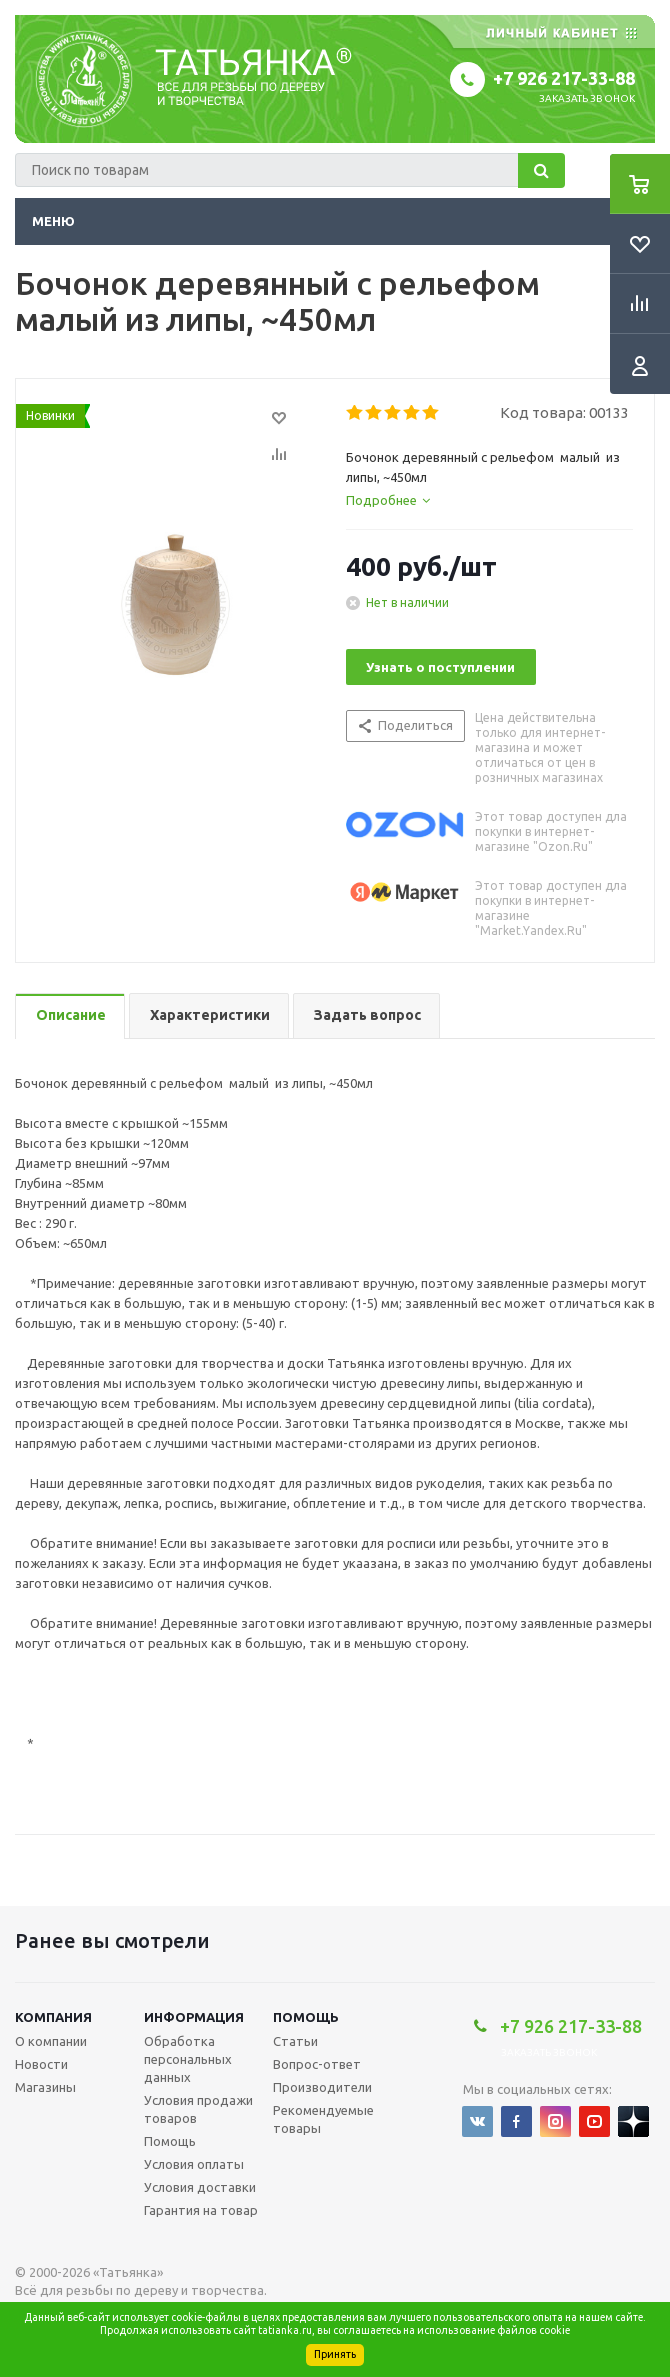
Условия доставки (200, 2187)
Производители (322, 2087)
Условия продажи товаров (198, 2109)
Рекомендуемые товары (323, 2119)
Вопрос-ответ (317, 2064)
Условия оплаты (194, 2164)
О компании (51, 2041)
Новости (41, 2064)
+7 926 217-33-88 (564, 78)
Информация (194, 2017)
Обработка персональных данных (188, 2059)
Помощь (306, 2017)
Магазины (45, 2087)
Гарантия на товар (201, 2210)
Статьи (295, 2041)
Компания (53, 2017)
